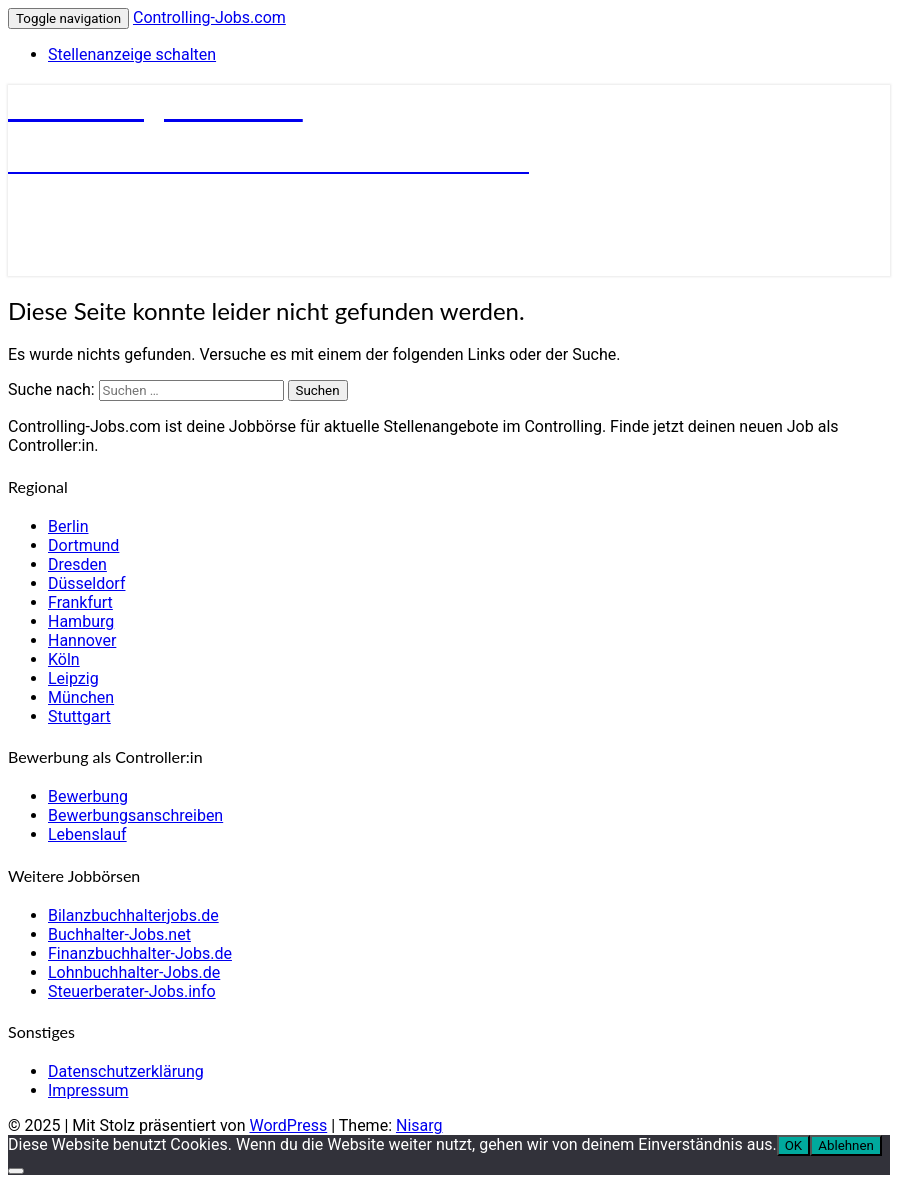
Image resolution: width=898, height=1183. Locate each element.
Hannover (82, 640)
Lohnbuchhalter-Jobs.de (134, 972)
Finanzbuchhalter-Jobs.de (140, 953)
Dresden (77, 564)
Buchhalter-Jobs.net (119, 934)
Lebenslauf (87, 834)
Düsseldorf (86, 583)
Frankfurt (80, 602)
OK (794, 1145)
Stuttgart (79, 716)
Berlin (68, 526)
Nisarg (419, 1125)
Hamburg (81, 621)
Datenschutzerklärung (126, 1071)
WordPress (288, 1125)
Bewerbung (88, 796)
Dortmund (83, 545)
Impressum (88, 1090)
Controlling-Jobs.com (209, 17)
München (81, 697)
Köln (64, 659)
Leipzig (73, 678)
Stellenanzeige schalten (132, 54)
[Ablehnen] (16, 1171)
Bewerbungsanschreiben (135, 815)
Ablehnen (846, 1145)
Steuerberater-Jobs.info (132, 991)
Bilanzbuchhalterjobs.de (133, 915)
